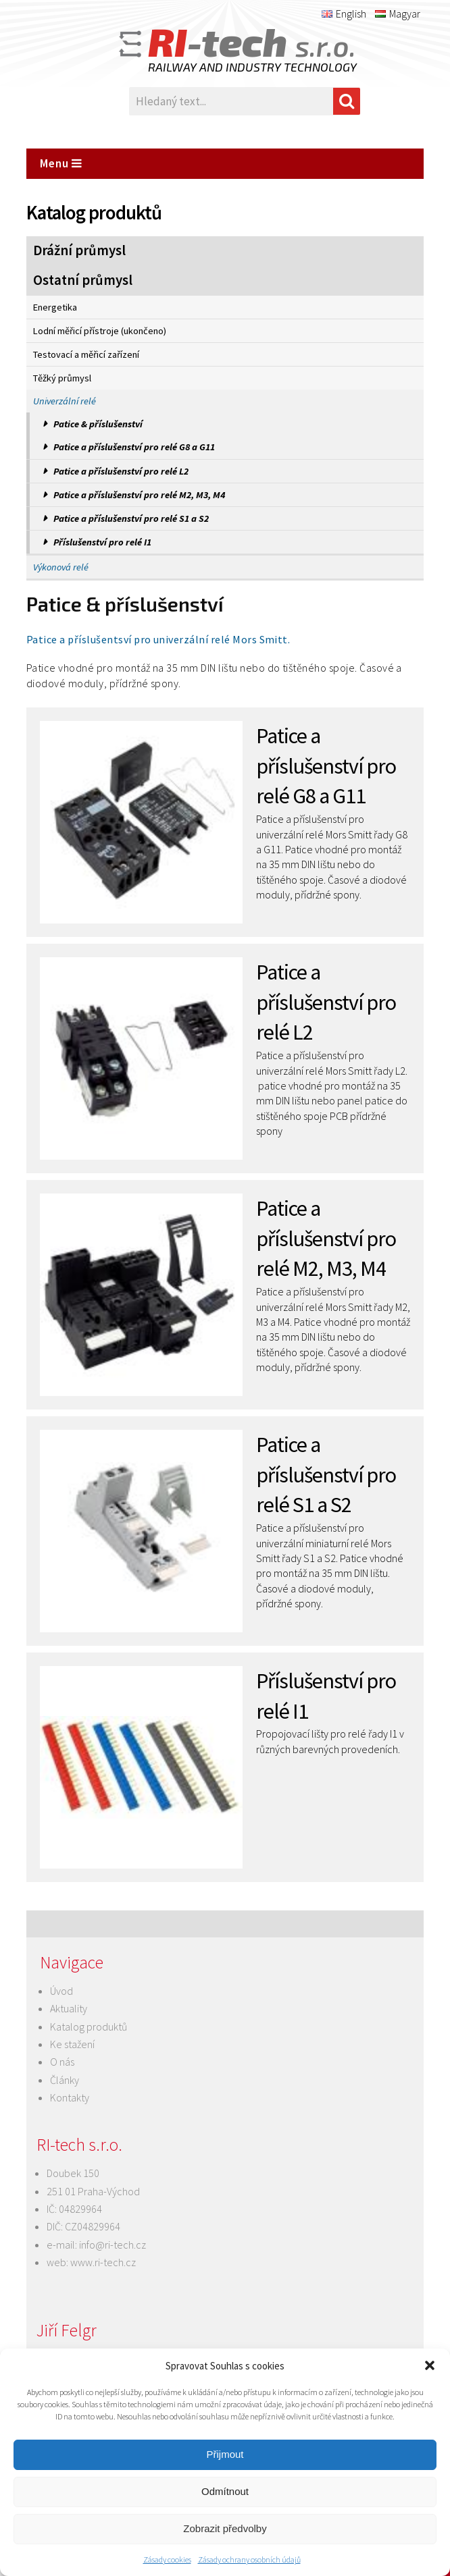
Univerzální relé (64, 401)
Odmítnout (225, 2491)
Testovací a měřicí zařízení (86, 354)
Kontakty (69, 2097)
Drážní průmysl (79, 250)
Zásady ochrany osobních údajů (249, 2559)
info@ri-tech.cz (112, 2244)
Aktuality (68, 2008)
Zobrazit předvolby (224, 2528)
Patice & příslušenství (98, 424)
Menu (61, 163)
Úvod (61, 1990)
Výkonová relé (61, 567)
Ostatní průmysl (82, 280)
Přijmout (224, 2454)
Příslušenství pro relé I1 (102, 542)
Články (64, 2080)
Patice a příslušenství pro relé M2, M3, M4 (139, 495)
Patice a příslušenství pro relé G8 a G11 (134, 447)
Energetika (55, 307)
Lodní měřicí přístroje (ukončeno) (99, 331)
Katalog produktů (88, 2026)
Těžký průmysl (62, 378)
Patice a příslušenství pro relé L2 (121, 471)
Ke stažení (72, 2044)
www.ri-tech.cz (103, 2262)
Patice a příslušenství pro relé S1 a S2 (131, 518)
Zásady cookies (167, 2559)
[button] (429, 2365)
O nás (62, 2061)
